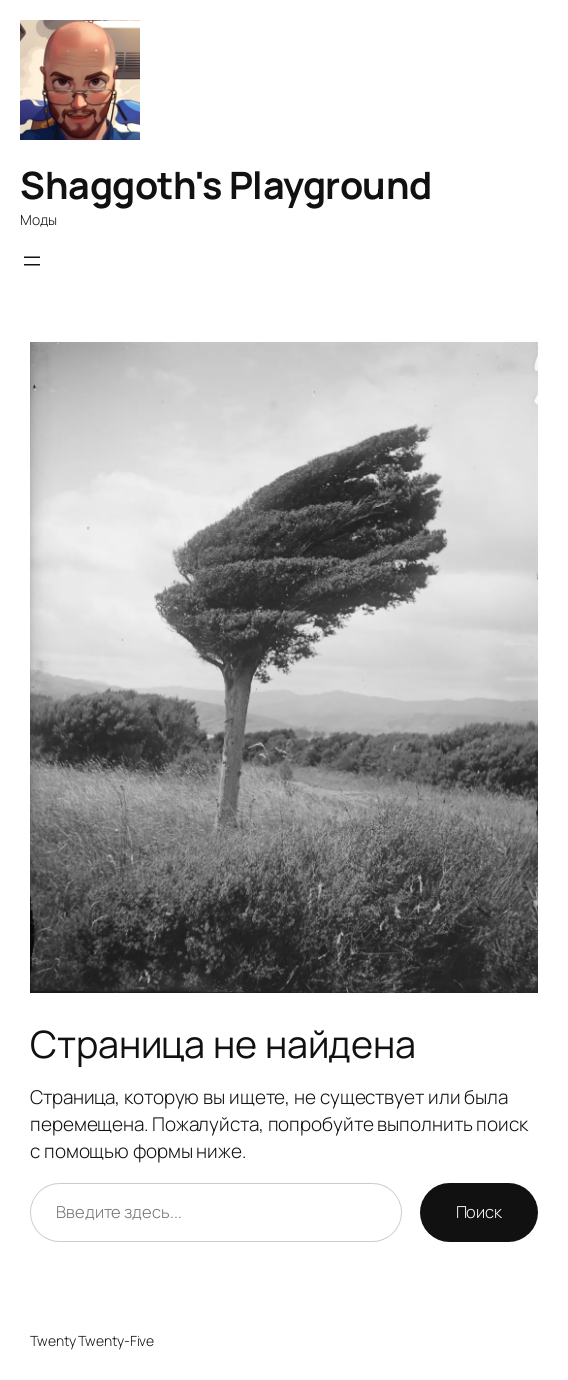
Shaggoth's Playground (226, 184)
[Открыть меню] (32, 261)
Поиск (479, 1211)
